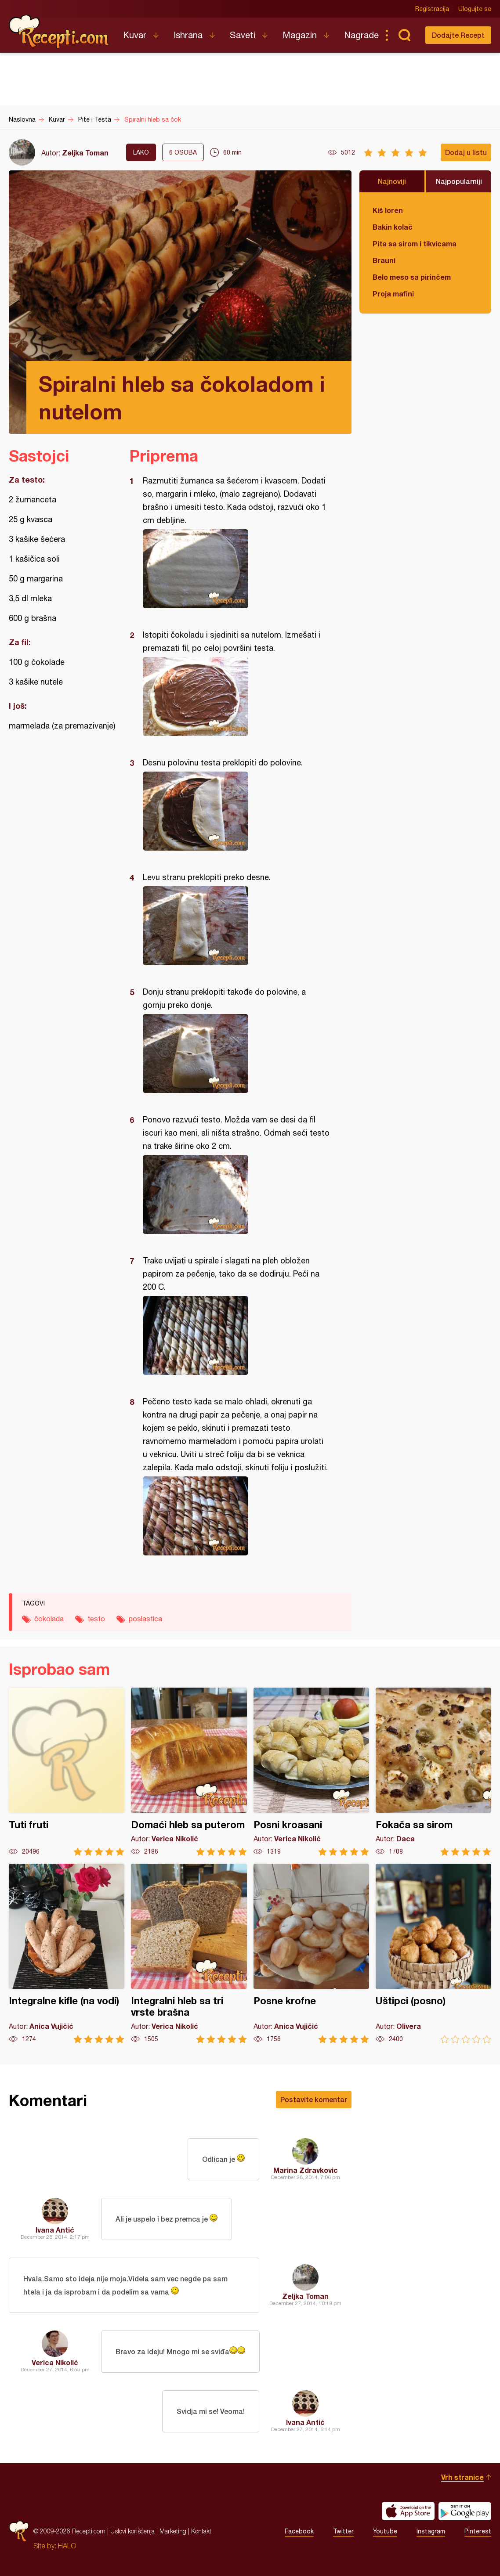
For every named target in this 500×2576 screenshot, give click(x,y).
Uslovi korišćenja (132, 2531)
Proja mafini (393, 293)
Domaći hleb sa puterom (188, 1772)
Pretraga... (404, 35)
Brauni (384, 260)
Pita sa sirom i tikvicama (415, 243)
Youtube (385, 2531)
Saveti (242, 35)
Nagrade (361, 35)
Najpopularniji (459, 181)
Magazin (300, 35)
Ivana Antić (55, 2230)
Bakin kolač (393, 227)
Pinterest (477, 2531)
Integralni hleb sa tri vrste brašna (188, 1953)
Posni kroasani (311, 1772)
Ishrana (188, 35)
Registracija (432, 8)
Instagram (431, 2531)
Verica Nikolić (55, 2362)
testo (96, 1619)
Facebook (299, 2531)
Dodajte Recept (458, 35)
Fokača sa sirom (433, 1772)
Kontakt (201, 2531)
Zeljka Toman (85, 152)
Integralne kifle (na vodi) (66, 1953)
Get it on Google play (464, 2511)
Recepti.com (59, 31)
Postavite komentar (313, 2099)
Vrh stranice (462, 2477)
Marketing (172, 2531)
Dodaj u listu (466, 152)
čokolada (49, 1619)
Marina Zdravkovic (305, 2170)
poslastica (145, 1619)
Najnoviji (392, 181)
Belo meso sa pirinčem (412, 277)
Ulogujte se (474, 8)
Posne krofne (311, 1953)
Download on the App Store (408, 2511)
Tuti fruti (66, 1772)
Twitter (343, 2531)
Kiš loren (388, 210)
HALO (67, 2546)
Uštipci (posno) (433, 1953)
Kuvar (134, 35)
